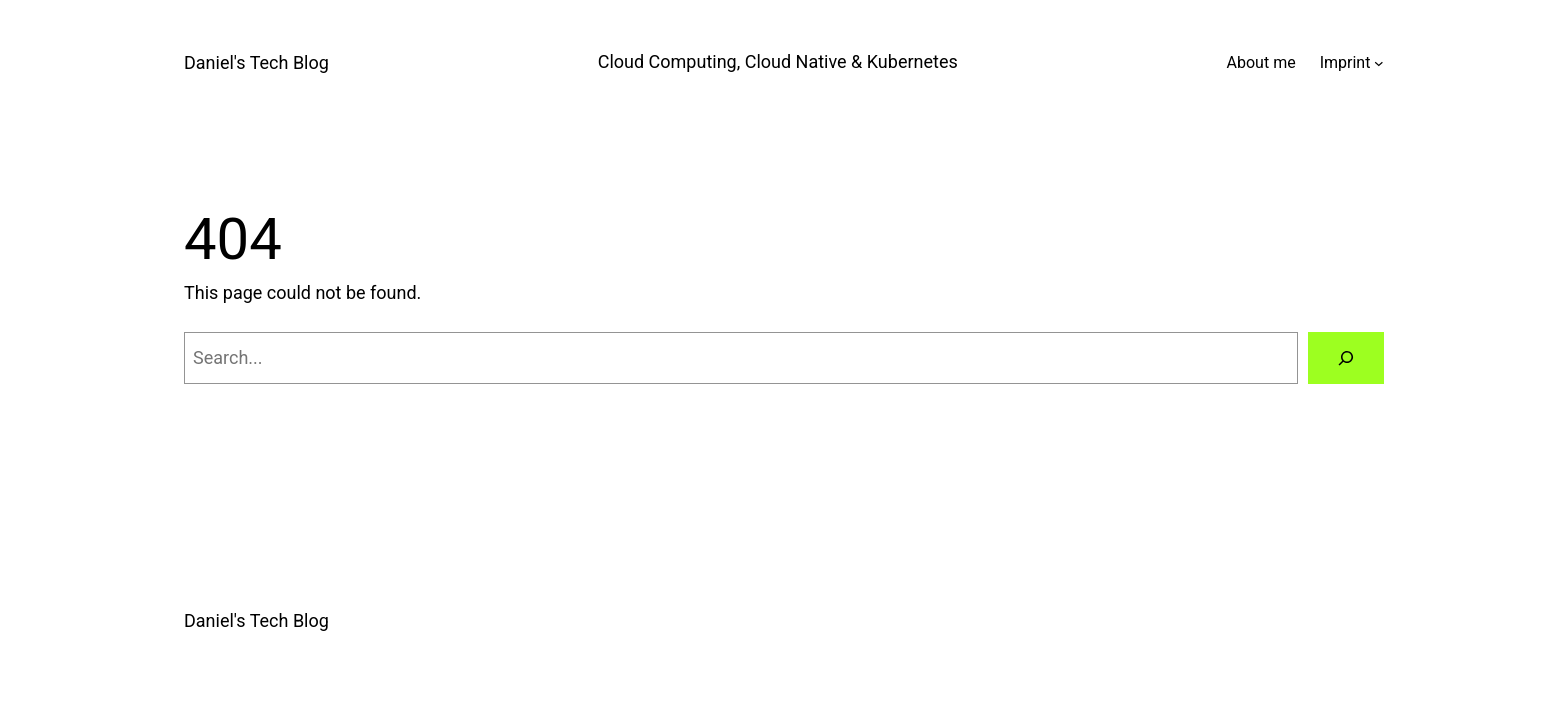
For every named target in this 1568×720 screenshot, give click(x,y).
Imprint (1345, 62)
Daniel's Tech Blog (256, 62)
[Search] (1346, 358)
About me (1261, 62)
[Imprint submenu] (1379, 63)
